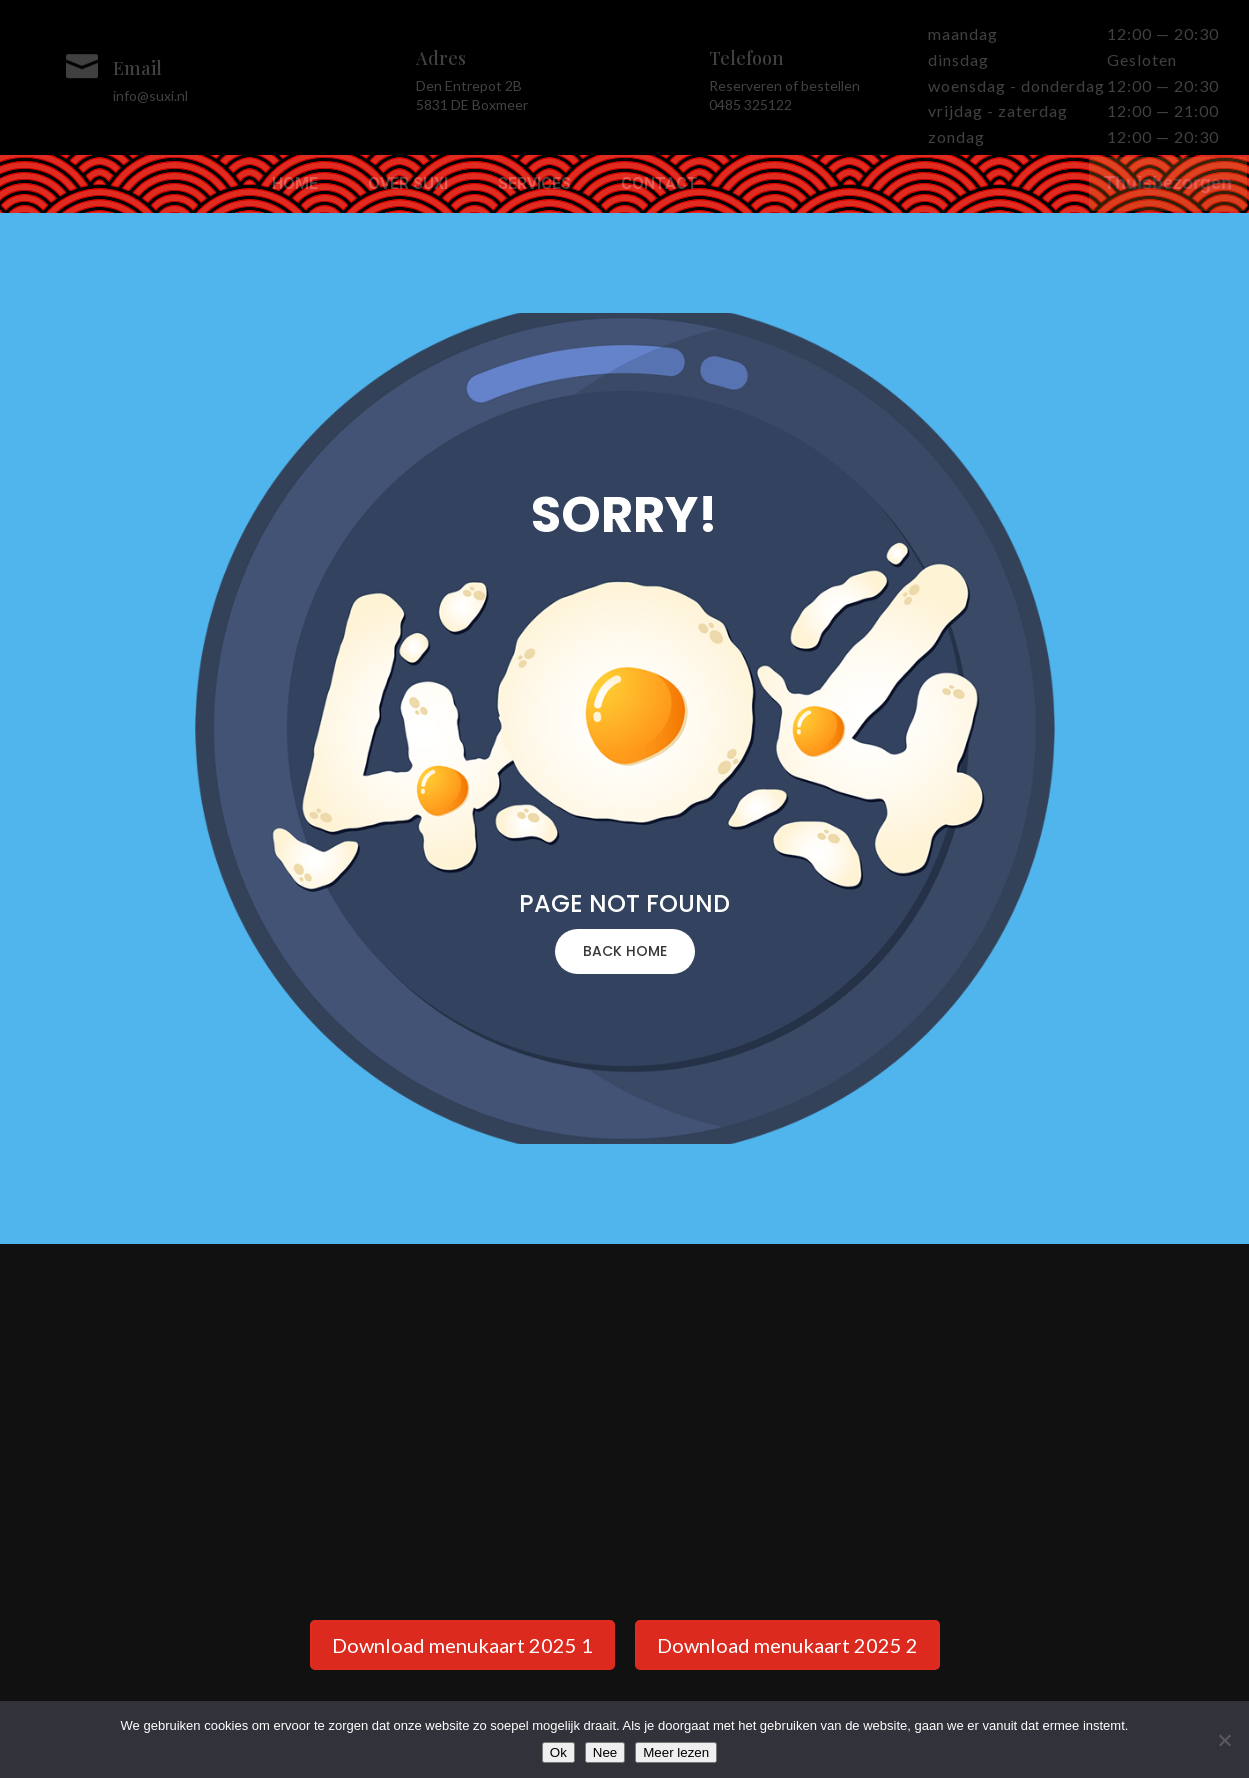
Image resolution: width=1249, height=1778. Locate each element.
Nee (605, 1752)
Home (295, 185)
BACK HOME (625, 951)
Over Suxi (408, 185)
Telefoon (746, 58)
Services (534, 185)
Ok (558, 1752)
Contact (659, 185)
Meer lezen (676, 1752)
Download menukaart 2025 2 (787, 1645)
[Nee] (1224, 1740)
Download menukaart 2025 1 (462, 1645)
